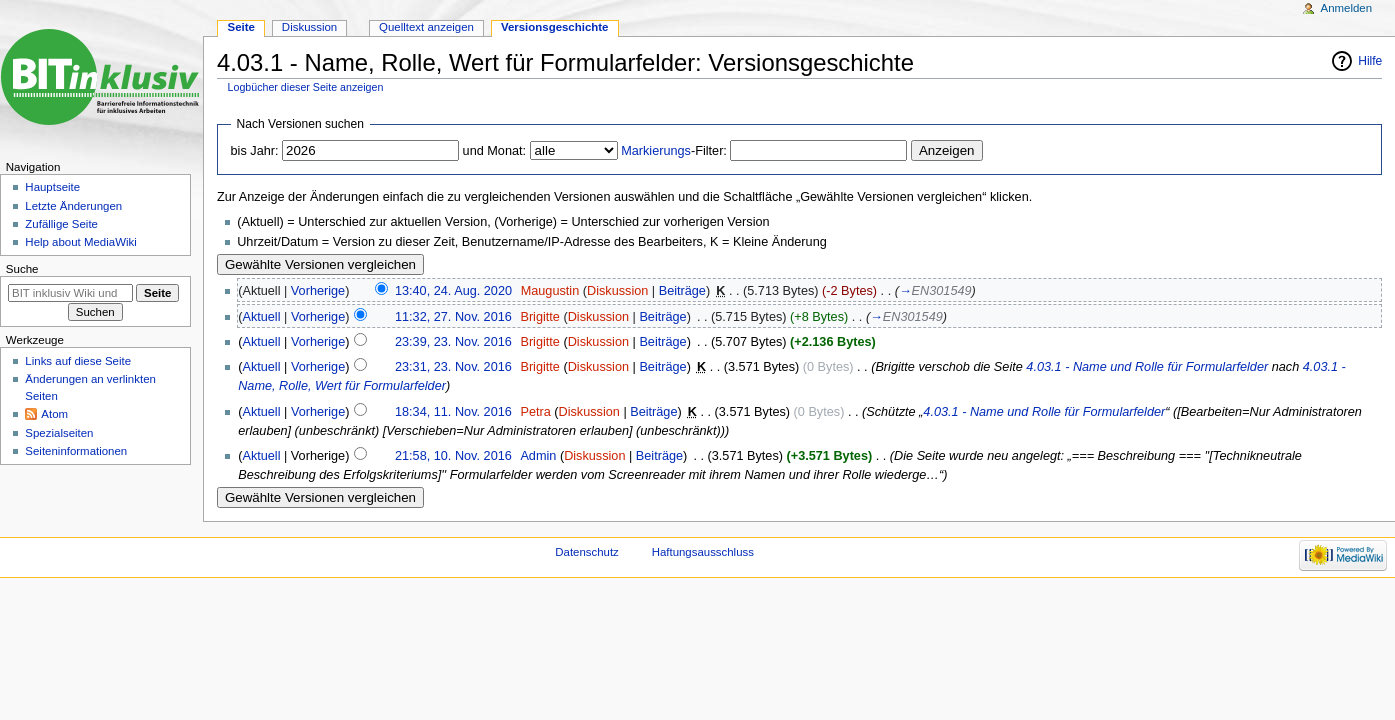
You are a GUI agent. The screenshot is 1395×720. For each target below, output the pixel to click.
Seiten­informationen (76, 451)
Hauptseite (52, 187)
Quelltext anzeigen (426, 27)
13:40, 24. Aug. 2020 (453, 291)
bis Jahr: (255, 151)
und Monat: (494, 151)
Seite (241, 27)
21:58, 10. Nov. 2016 (453, 456)
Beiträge (682, 291)
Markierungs (656, 151)
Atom (54, 414)
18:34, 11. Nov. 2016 (453, 412)
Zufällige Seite (61, 224)
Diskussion (617, 291)
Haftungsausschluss (703, 552)
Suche (22, 269)
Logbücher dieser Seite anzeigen (306, 87)
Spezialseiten (59, 433)
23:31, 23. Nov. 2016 (453, 367)
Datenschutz (587, 552)
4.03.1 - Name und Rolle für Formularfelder (1147, 367)
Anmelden (1347, 8)
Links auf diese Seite (78, 361)
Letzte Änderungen (73, 206)
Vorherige (318, 291)
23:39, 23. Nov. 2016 (453, 342)
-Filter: (674, 151)
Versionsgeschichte (555, 27)
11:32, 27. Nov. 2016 (453, 317)
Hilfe (1370, 61)
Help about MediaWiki (80, 242)
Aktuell (261, 317)
